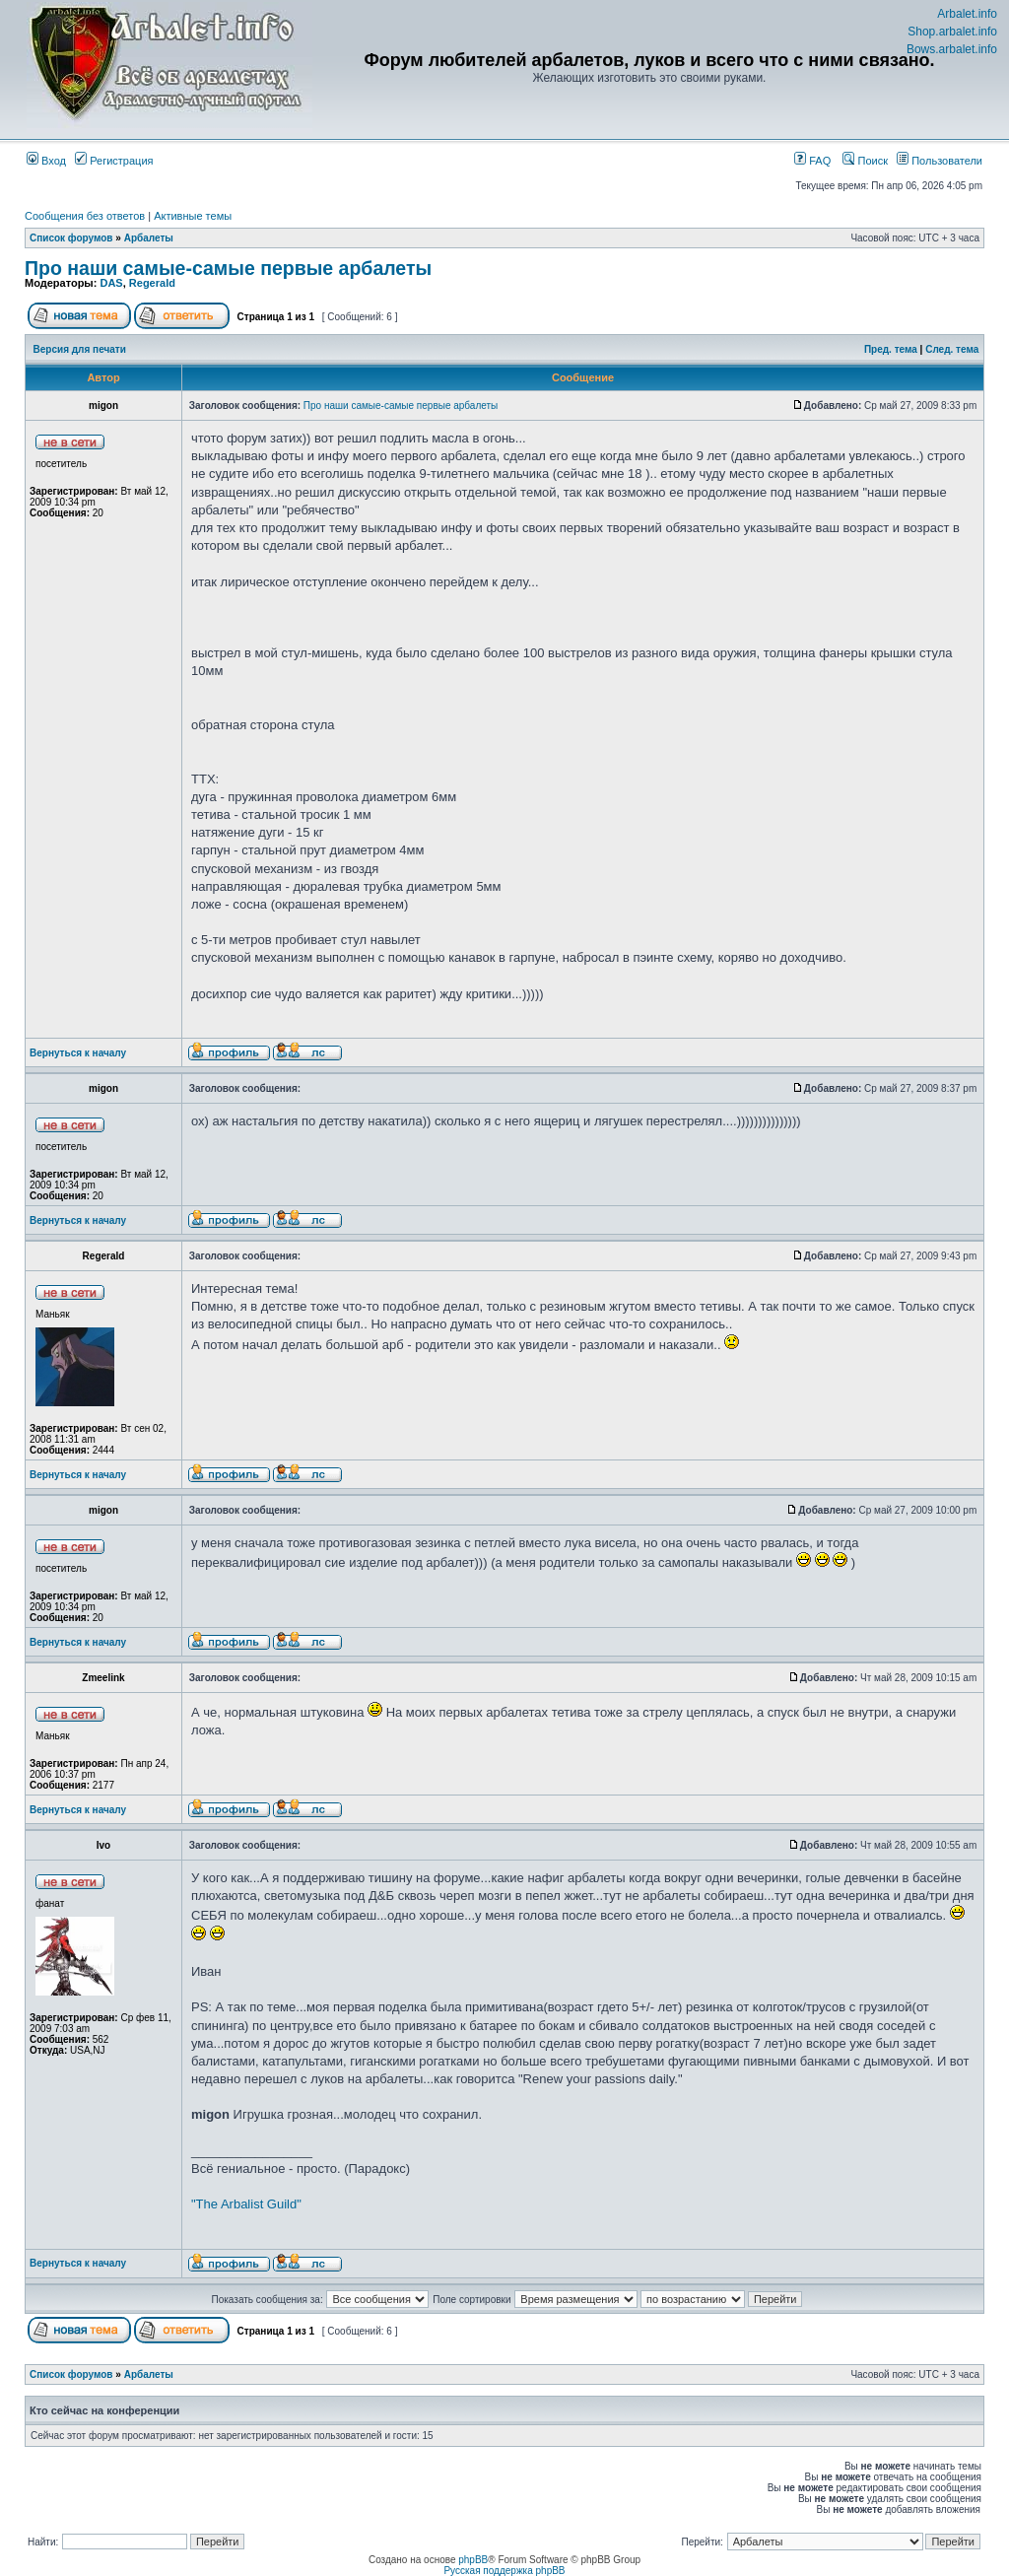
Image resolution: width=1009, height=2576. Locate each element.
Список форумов (71, 238)
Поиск (865, 161)
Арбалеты (148, 238)
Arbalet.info (967, 14)
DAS (111, 283)
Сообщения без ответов (85, 216)
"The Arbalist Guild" (246, 2204)
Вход (46, 161)
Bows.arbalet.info (952, 49)
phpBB (473, 2559)
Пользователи (939, 161)
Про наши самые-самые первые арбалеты (228, 268)
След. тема (951, 349)
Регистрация (114, 161)
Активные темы (193, 216)
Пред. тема (890, 349)
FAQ (812, 161)
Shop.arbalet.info (952, 31)
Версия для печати (80, 349)
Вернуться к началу (78, 1053)
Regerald (152, 283)
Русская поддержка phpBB (504, 2570)
